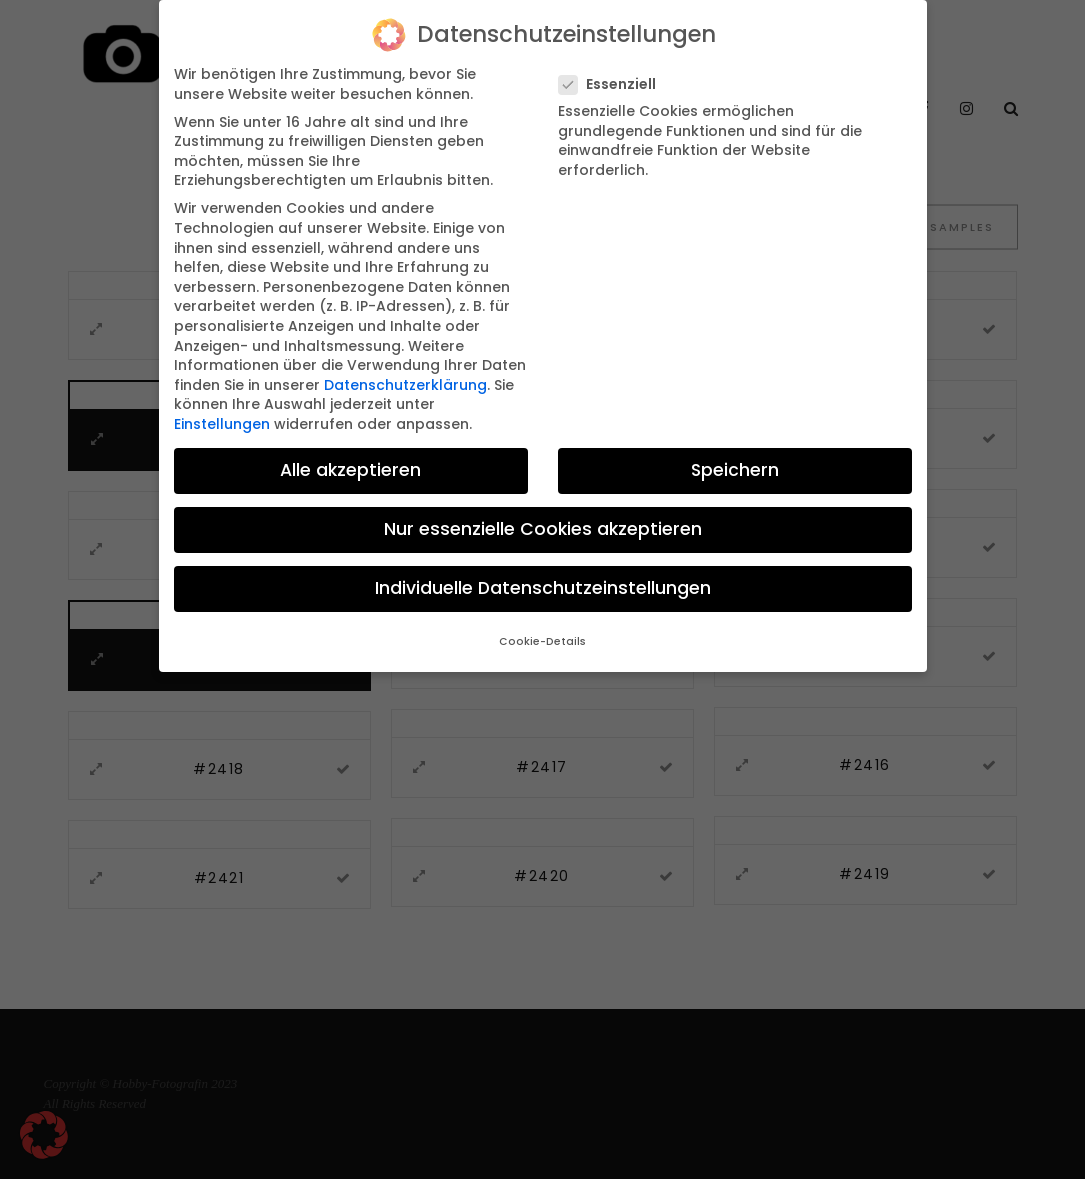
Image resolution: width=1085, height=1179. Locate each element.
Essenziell (615, 64)
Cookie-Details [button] (542, 622)
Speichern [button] (735, 450)
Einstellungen (222, 404)
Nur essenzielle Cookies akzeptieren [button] (543, 510)
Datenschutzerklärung (405, 365)
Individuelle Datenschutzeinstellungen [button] (543, 569)
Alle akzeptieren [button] (350, 450)
